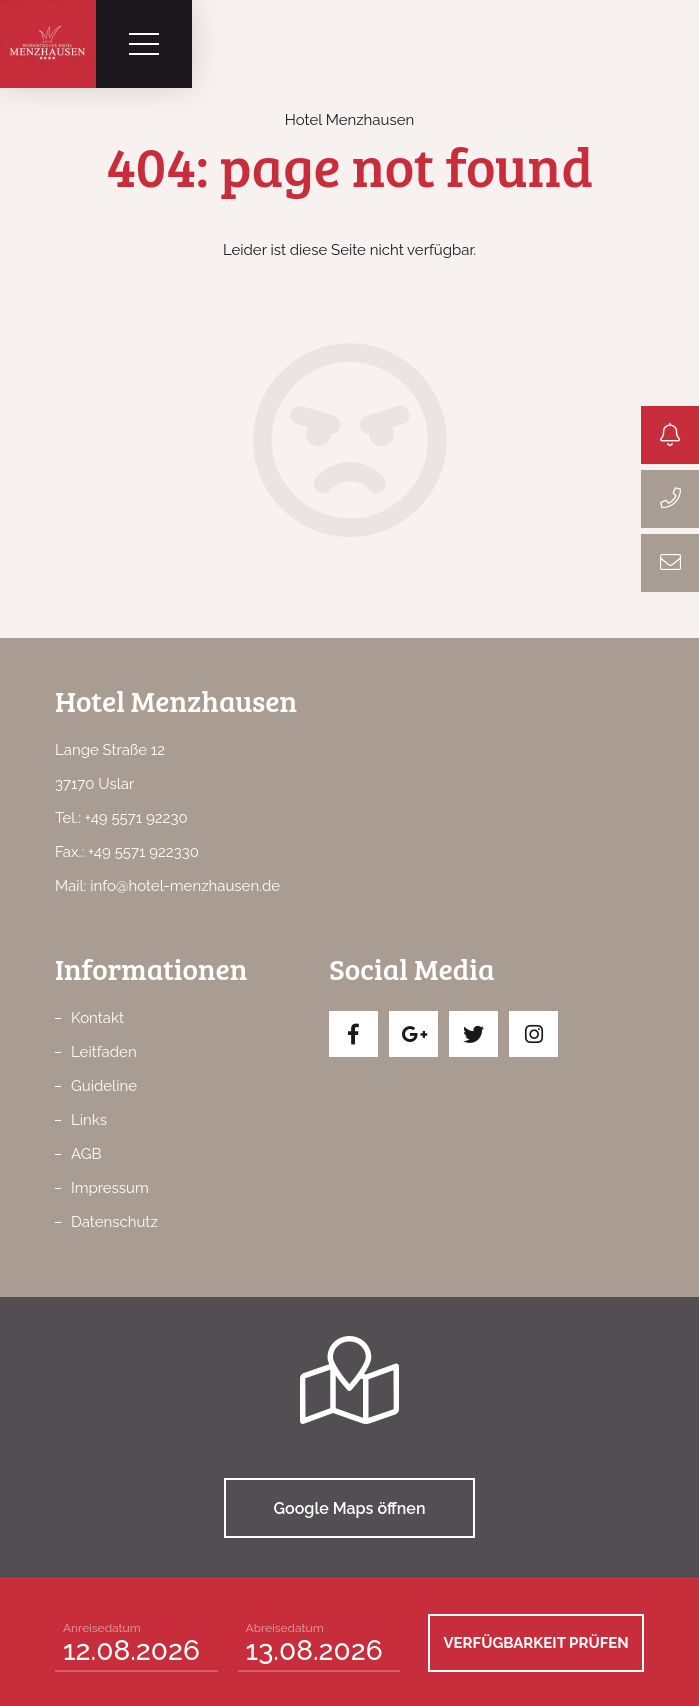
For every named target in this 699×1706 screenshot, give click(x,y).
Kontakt (97, 1018)
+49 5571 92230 (136, 818)
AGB (86, 1154)
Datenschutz (114, 1222)
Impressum (110, 1188)
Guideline (104, 1086)
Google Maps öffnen (350, 1508)
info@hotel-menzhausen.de (185, 886)
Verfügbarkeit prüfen (535, 1643)
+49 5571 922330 (143, 852)
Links (89, 1120)
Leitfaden (104, 1052)
